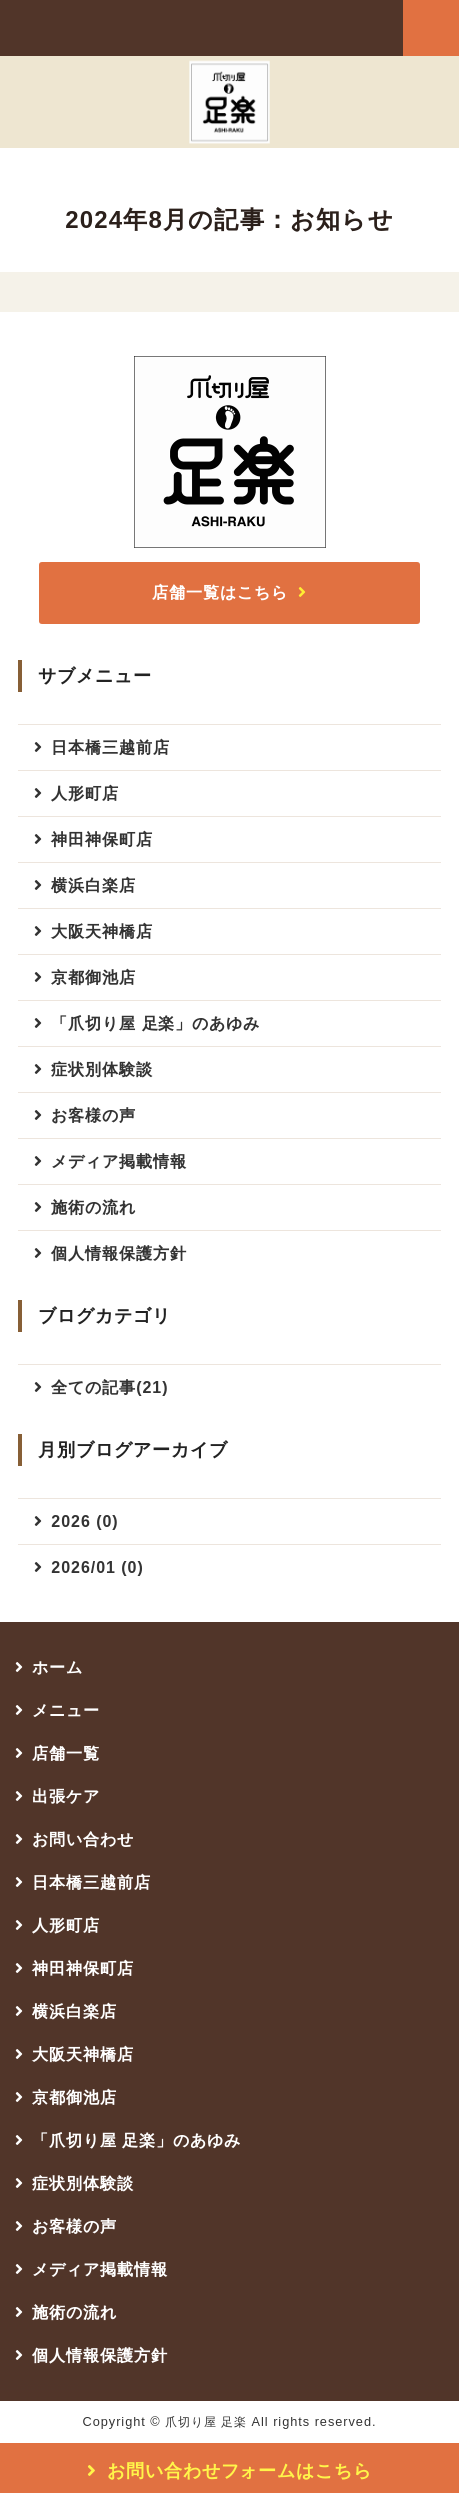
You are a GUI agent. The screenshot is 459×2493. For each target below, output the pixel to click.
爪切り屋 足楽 (206, 2422)
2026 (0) (84, 1521)
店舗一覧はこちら (220, 592)
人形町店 (85, 793)
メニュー (66, 1710)
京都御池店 (93, 977)
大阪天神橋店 (102, 931)
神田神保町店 (102, 839)
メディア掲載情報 (119, 1161)
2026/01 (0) (97, 1567)
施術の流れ (93, 1207)
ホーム (57, 1667)
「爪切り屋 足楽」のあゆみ (155, 1023)
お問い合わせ (83, 1839)
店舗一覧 (66, 1753)
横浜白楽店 (93, 885)
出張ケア (66, 1796)
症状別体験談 (102, 1069)
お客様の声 (93, 1115)
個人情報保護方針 (119, 1253)
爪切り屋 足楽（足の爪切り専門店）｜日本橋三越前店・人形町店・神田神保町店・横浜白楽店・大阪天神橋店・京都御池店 (130, 27)
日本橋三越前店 (110, 747)
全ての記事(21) (109, 1387)
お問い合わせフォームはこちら (239, 2471)
